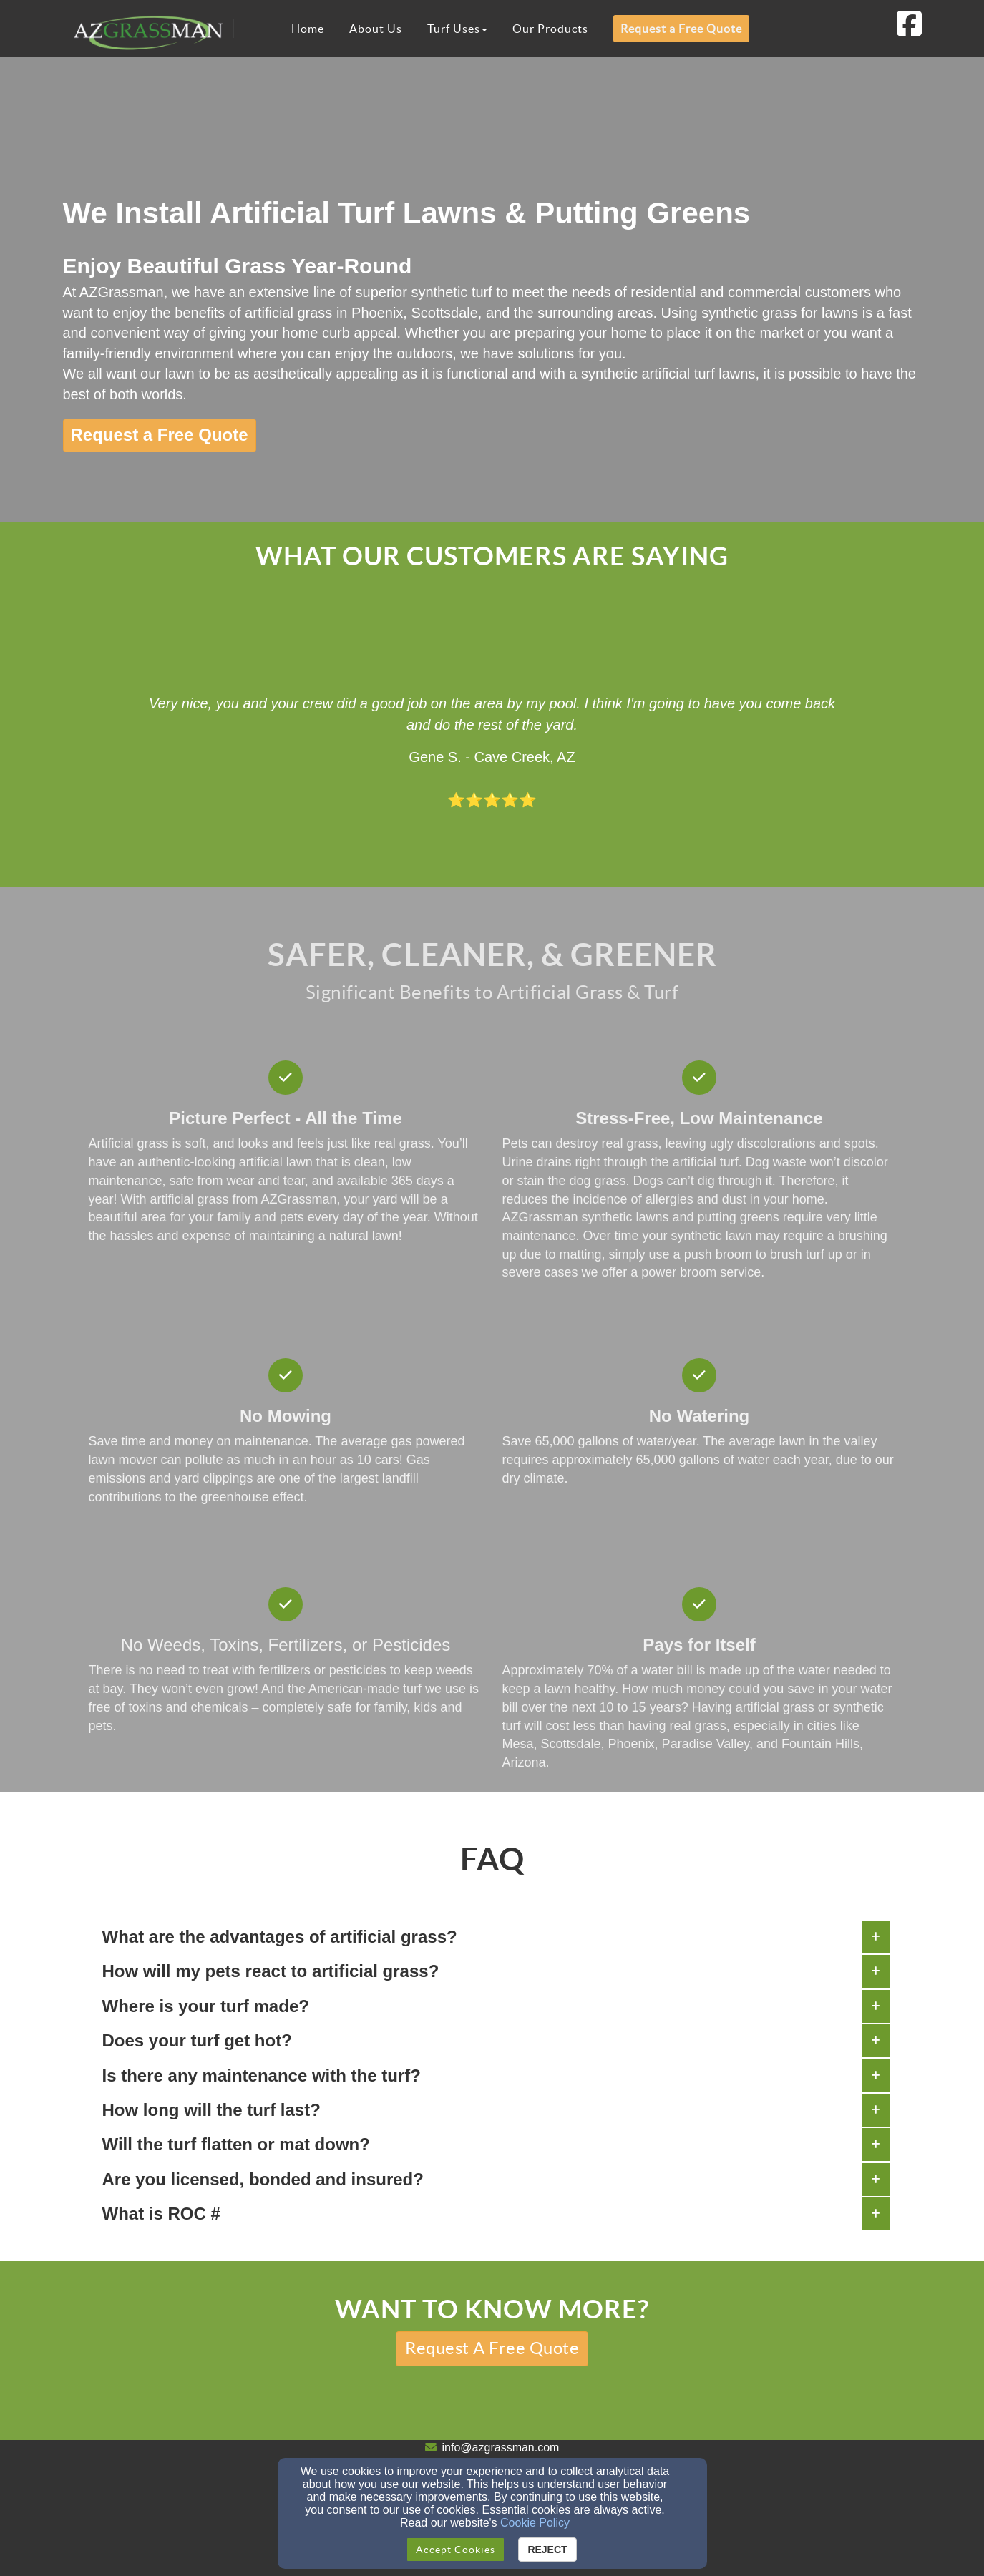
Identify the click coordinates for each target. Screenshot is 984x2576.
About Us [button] (375, 28)
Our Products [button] (550, 28)
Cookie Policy (535, 2523)
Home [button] (307, 28)
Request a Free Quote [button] (681, 28)
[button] (159, 435)
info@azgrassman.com (501, 2447)
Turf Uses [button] (457, 28)
